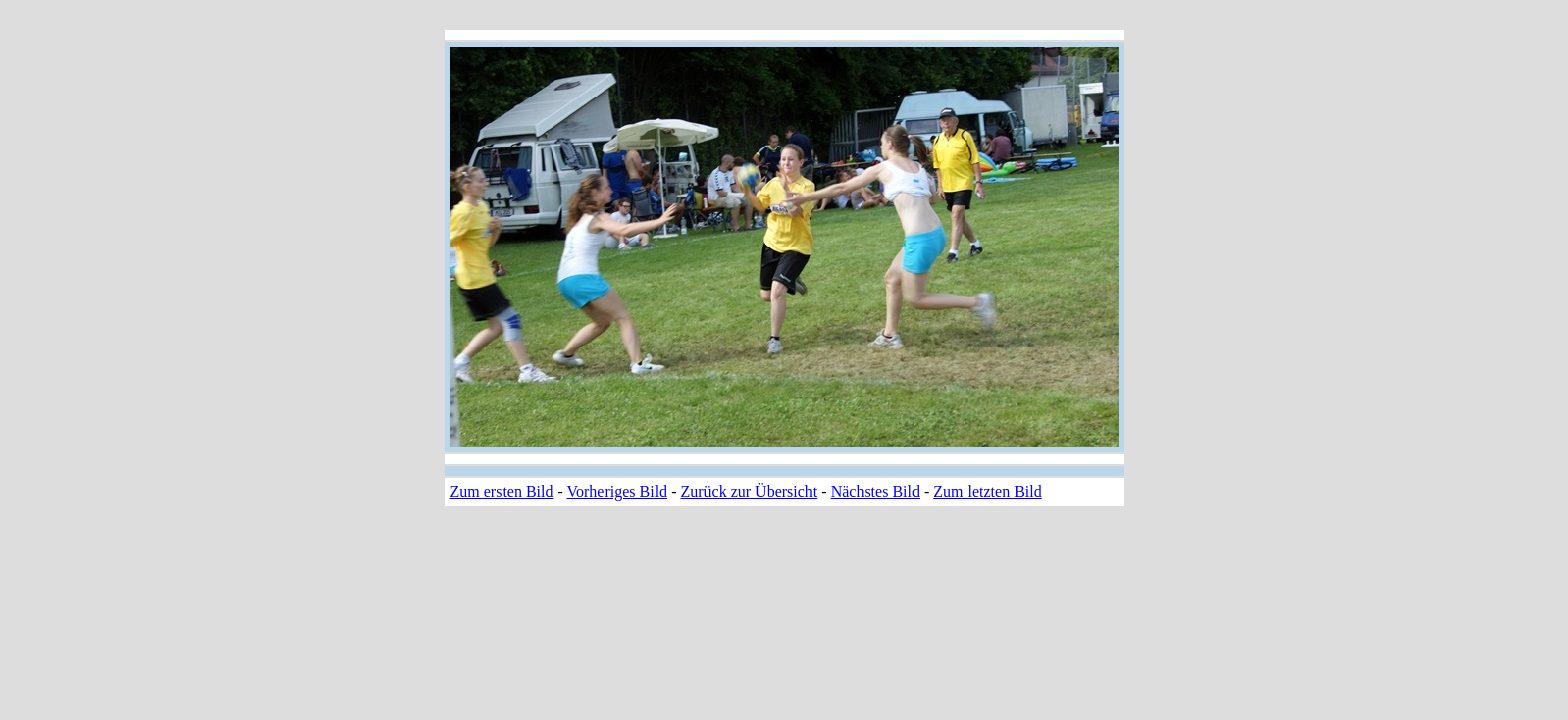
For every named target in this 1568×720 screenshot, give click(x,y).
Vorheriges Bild (617, 491)
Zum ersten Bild (502, 491)
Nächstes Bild (875, 491)
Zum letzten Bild (987, 491)
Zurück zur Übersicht (748, 491)
